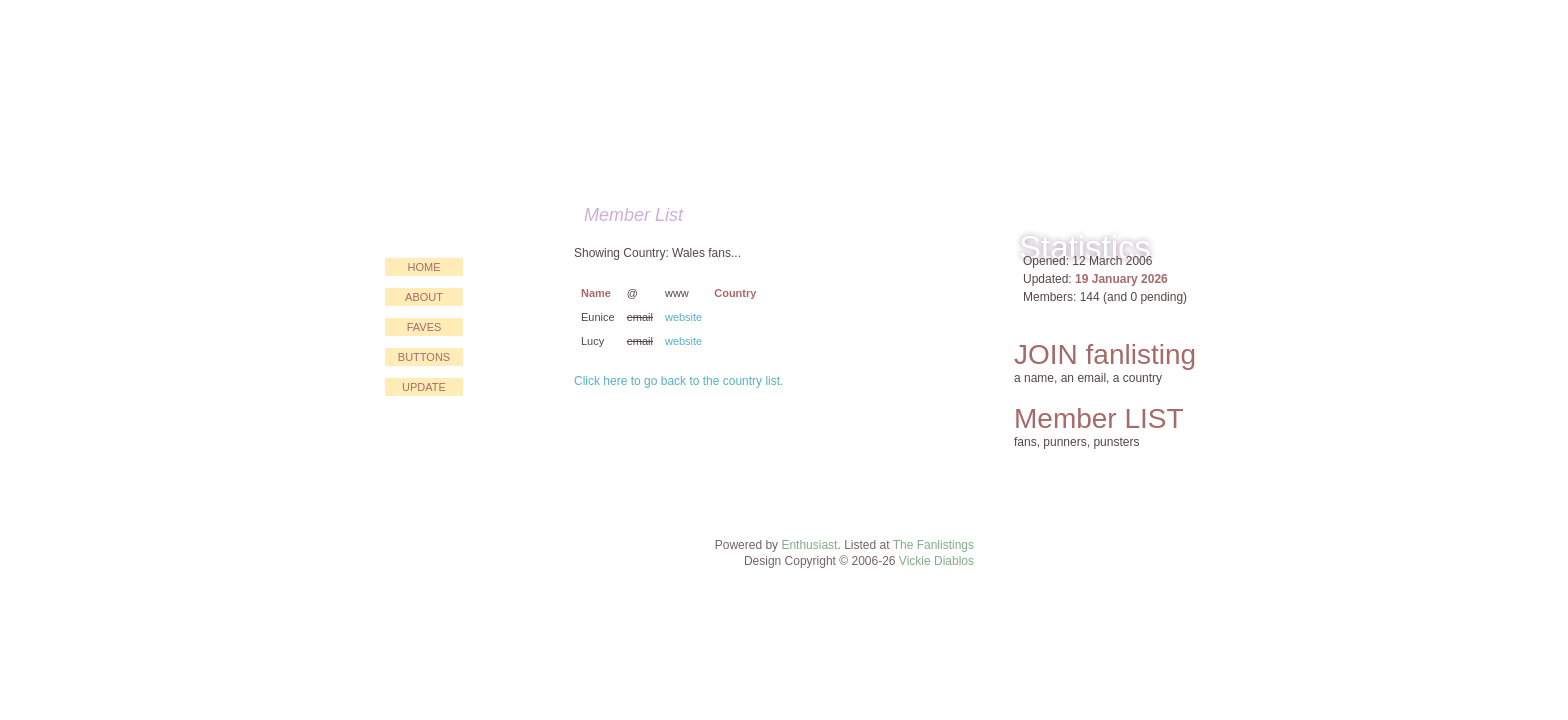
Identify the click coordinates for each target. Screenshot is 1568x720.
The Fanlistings (933, 545)
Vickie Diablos (936, 561)
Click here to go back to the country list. (678, 381)
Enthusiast (809, 545)
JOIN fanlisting (1105, 354)
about (424, 297)
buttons (424, 357)
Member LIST (1099, 418)
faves (424, 327)
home (424, 267)
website (683, 317)
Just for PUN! (671, 96)
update (424, 387)
